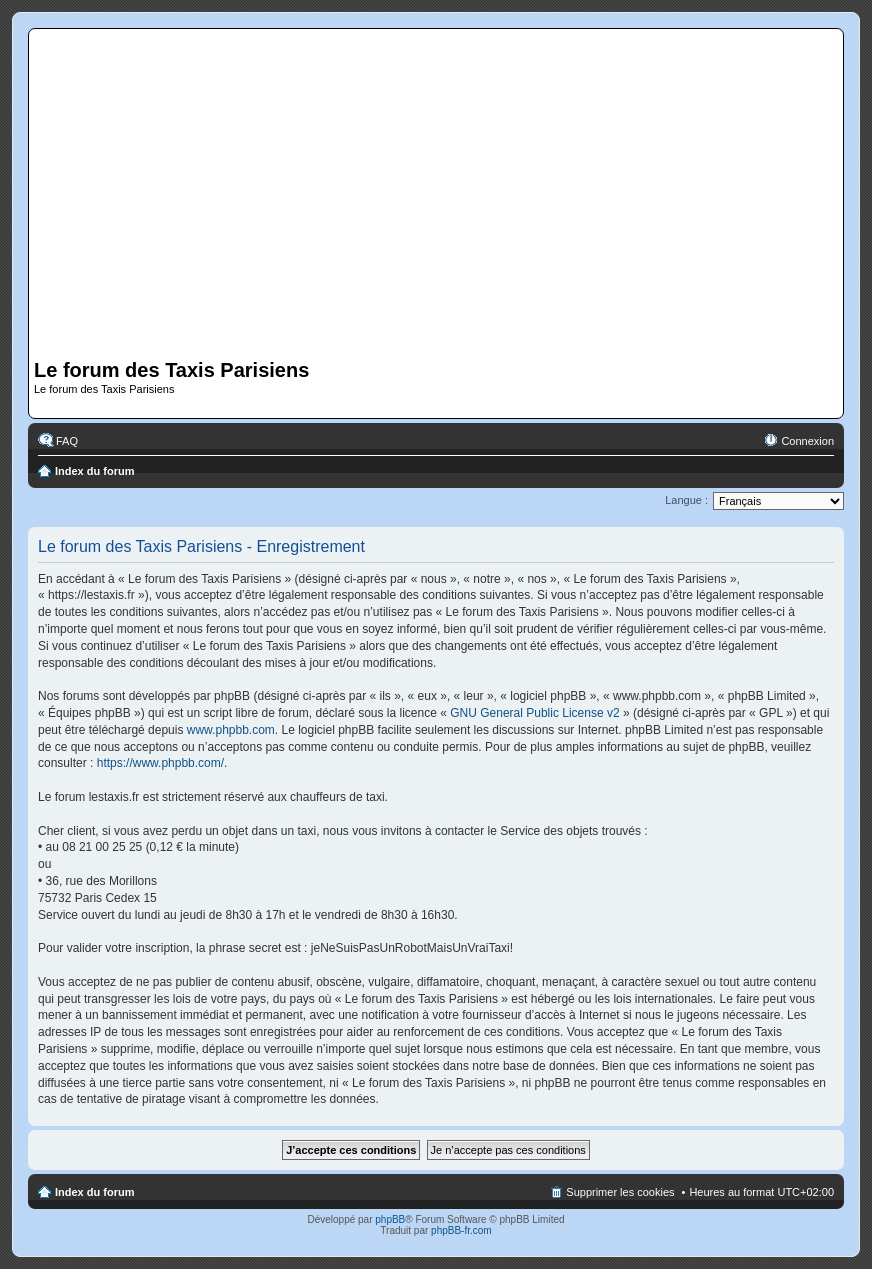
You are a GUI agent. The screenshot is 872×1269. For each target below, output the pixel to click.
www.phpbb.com (231, 730)
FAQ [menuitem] (67, 441)
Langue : (686, 500)
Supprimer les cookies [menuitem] (620, 1192)
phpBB (390, 1219)
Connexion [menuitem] (807, 441)
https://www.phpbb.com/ (160, 763)
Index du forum (94, 471)
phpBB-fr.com (461, 1230)
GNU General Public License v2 (534, 713)
